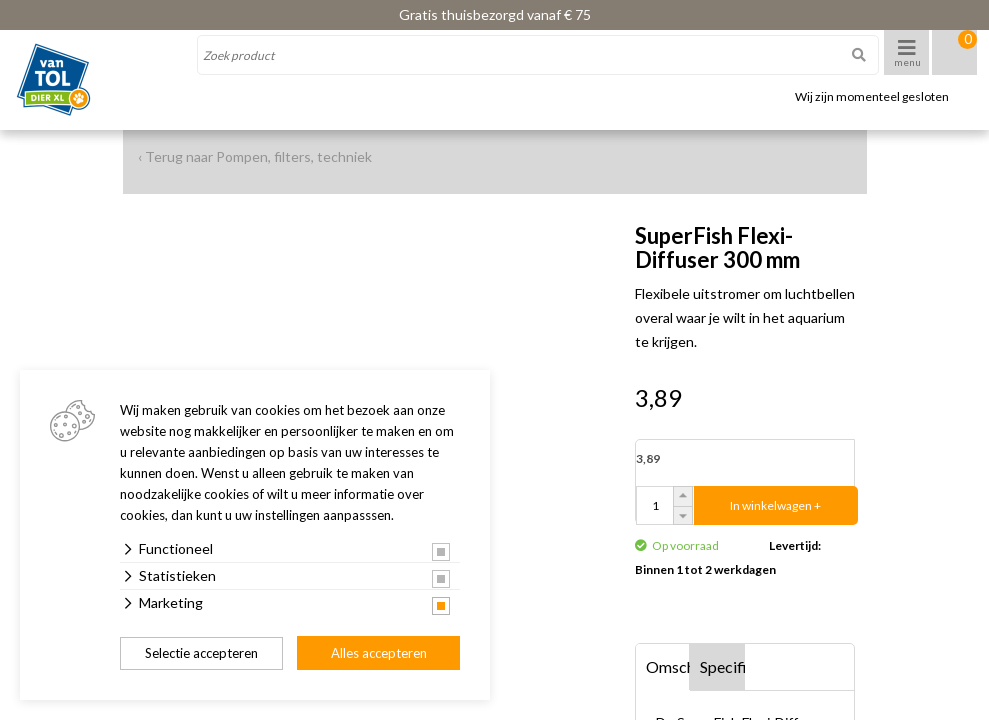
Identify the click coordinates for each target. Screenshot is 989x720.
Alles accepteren (379, 653)
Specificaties (722, 666)
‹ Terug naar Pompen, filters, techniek (255, 156)
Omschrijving (668, 666)
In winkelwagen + (775, 505)
